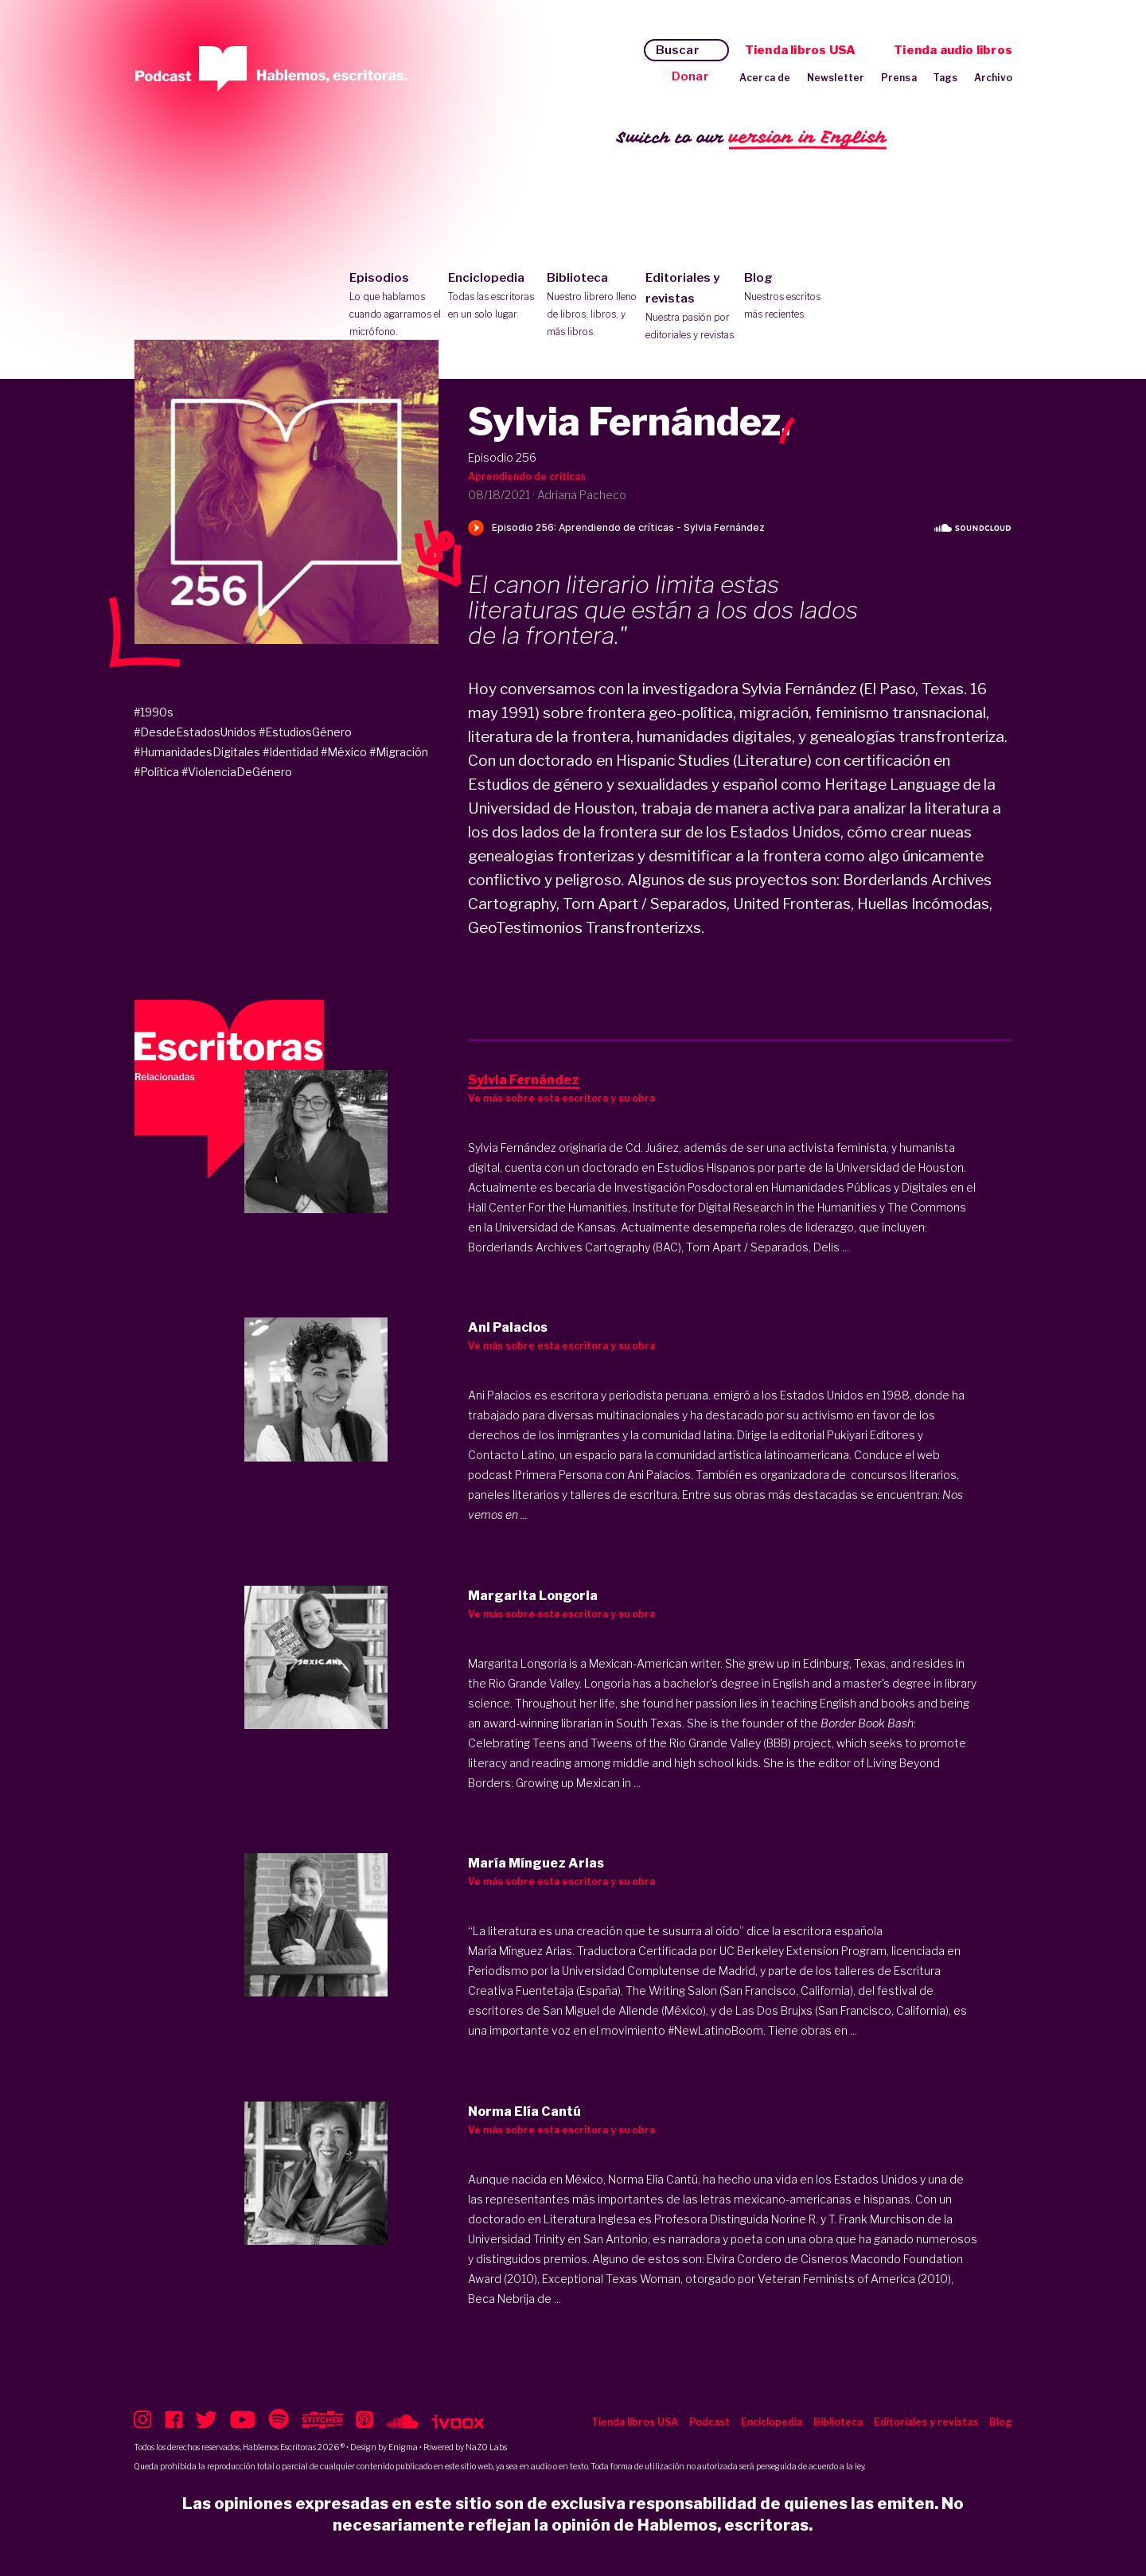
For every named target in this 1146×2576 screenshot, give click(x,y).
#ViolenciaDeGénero (236, 772)
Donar (690, 76)
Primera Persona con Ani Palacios (603, 1474)
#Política (156, 772)
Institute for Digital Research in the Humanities (754, 1207)
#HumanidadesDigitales (197, 752)
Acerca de (765, 78)
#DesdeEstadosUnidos (195, 732)
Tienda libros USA (800, 50)
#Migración (398, 752)
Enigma (403, 2447)
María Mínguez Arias (520, 1950)
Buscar (678, 50)
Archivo (993, 78)
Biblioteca (592, 306)
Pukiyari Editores (871, 1435)
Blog (790, 297)
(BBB (775, 1743)
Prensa (899, 78)
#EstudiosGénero (305, 732)
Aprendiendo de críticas (527, 476)
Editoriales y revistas (691, 307)
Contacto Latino (511, 1455)
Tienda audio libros (953, 50)
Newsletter (836, 78)
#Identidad (290, 752)
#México (344, 752)
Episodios (395, 306)
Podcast (709, 2422)
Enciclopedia (494, 297)
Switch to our (752, 138)
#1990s (153, 712)
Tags (945, 78)
